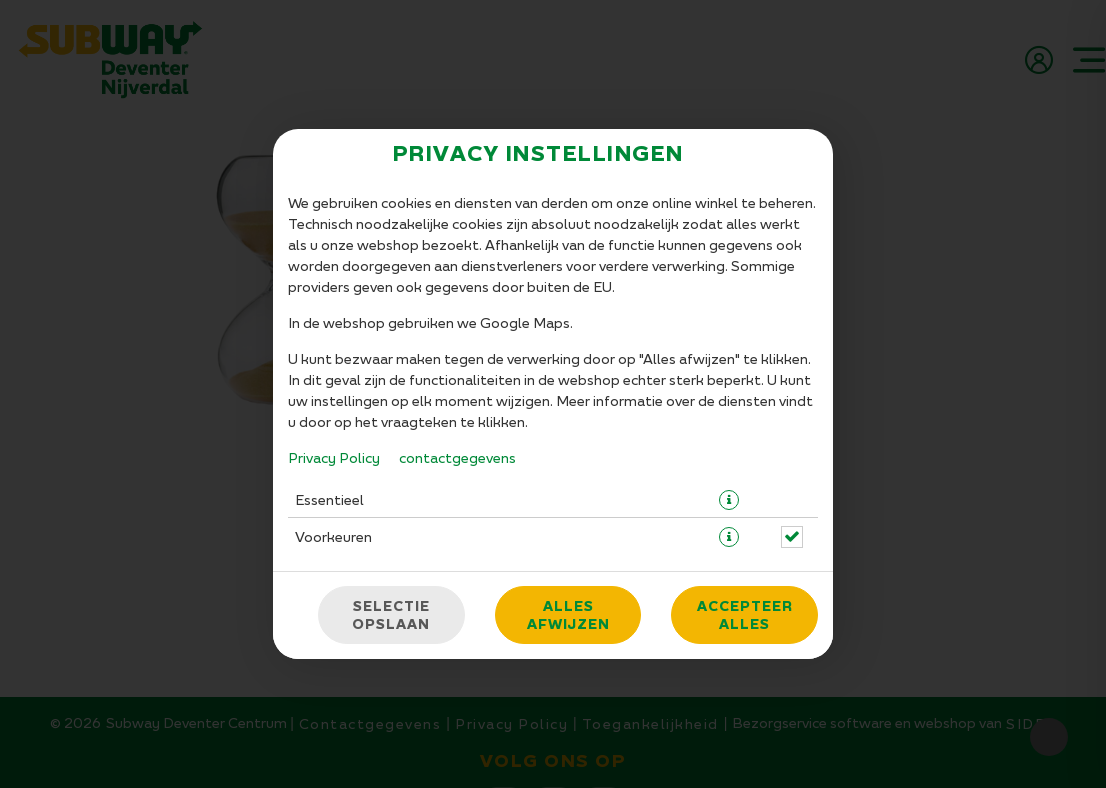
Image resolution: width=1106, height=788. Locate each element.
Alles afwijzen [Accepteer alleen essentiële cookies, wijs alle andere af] (568, 494)
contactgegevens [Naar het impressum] (457, 336)
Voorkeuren (333, 415)
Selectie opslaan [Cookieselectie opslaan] (391, 494)
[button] (729, 379)
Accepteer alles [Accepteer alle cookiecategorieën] (745, 494)
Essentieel (329, 378)
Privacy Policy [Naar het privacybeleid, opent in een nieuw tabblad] (334, 336)
